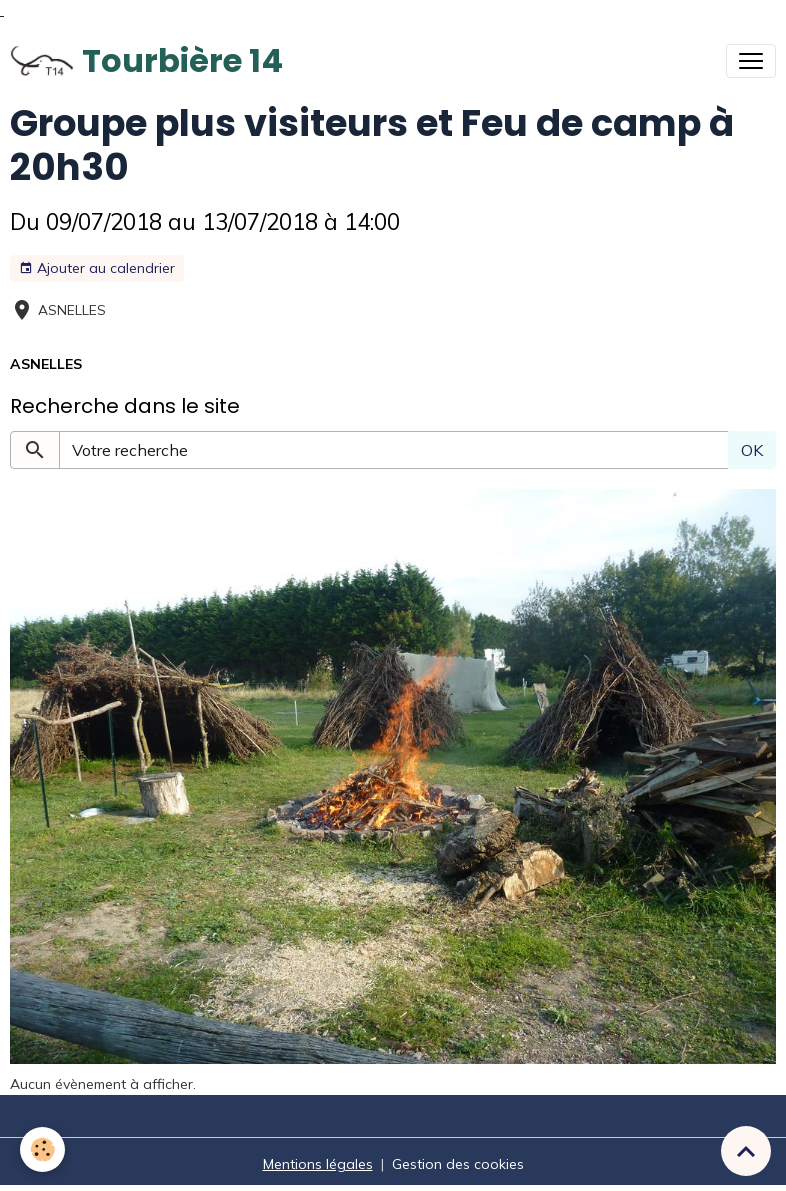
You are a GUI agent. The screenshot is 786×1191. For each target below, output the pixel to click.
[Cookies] (42, 1149)
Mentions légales (318, 1164)
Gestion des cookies (458, 1164)
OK (752, 450)
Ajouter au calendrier (97, 268)
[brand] (146, 61)
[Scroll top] (746, 1151)
